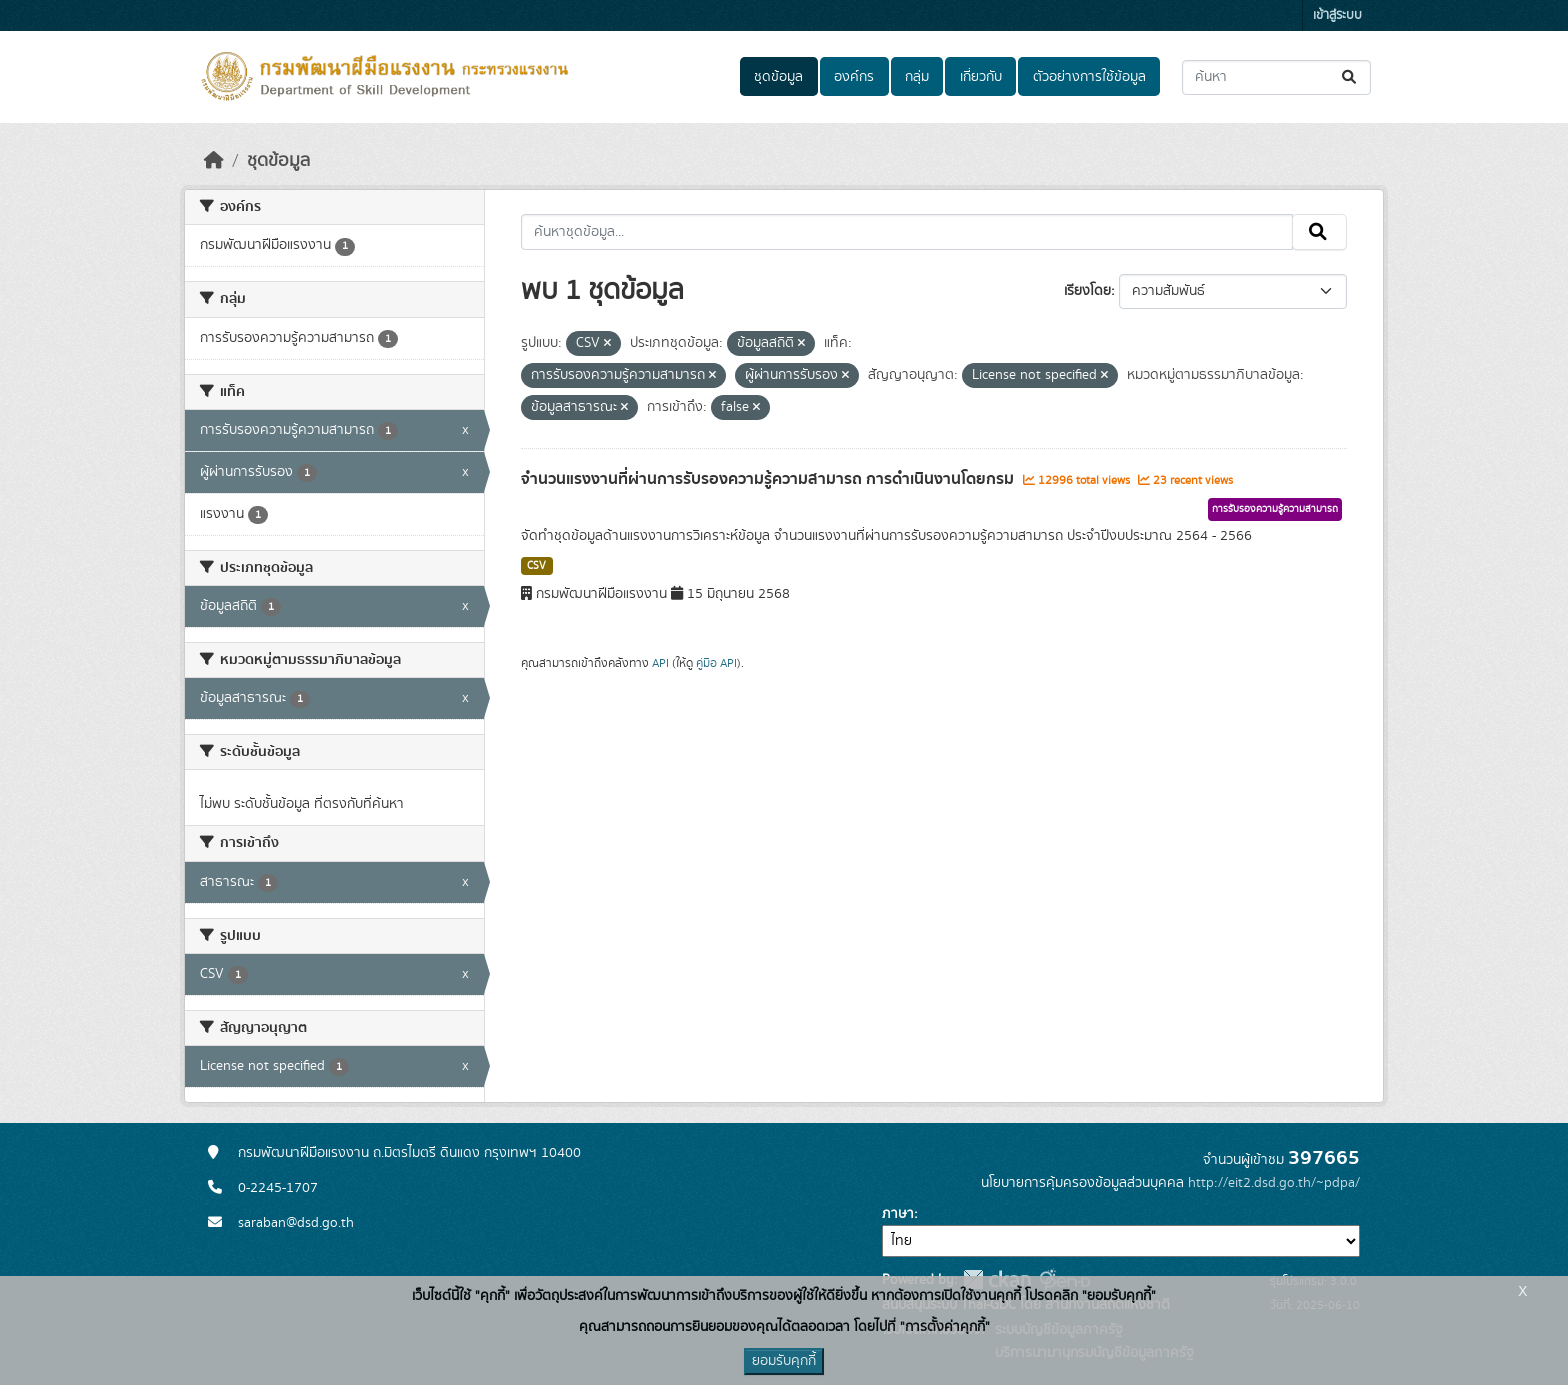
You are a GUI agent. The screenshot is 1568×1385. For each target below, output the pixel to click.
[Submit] (1350, 77)
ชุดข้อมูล (778, 77)
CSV (536, 566)
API (660, 663)
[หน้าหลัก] (214, 161)
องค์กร (854, 77)
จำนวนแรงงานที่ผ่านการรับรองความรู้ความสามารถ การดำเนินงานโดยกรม (769, 479)
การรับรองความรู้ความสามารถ (1275, 509)
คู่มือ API (716, 663)
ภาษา (898, 1214)
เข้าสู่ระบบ (1337, 15)
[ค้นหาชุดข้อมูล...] (1276, 77)
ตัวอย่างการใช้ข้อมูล (1089, 77)
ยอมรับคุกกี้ (784, 1361)
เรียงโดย (1087, 291)
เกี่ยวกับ (981, 77)
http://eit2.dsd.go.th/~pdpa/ (1274, 1183)
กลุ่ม (917, 77)
